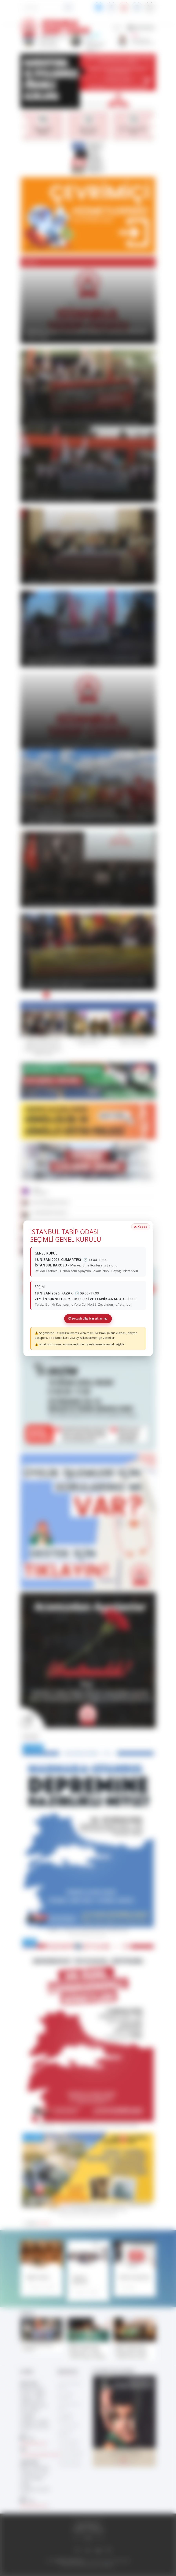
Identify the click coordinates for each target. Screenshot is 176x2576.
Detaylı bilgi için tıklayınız (88, 1318)
